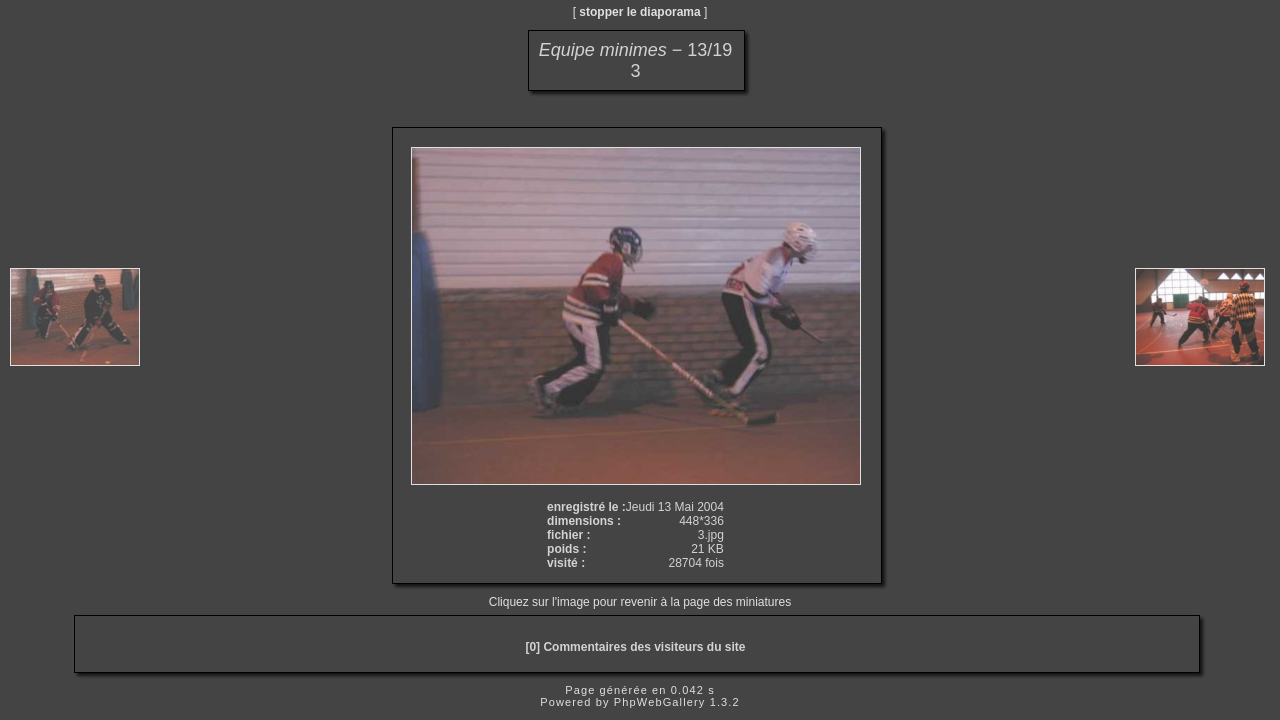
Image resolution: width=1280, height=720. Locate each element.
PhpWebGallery (660, 702)
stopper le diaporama (639, 12)
